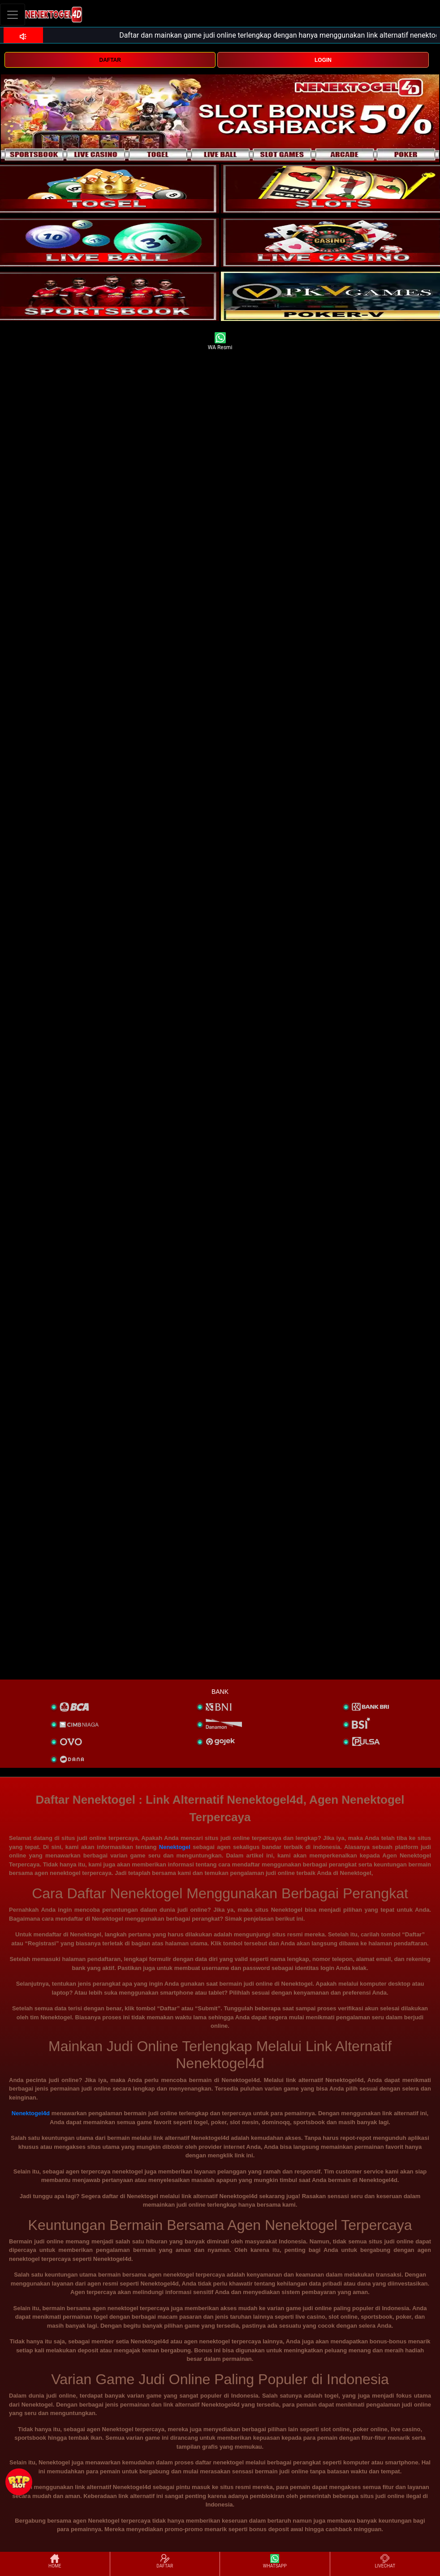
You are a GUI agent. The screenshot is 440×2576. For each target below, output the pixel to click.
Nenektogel (174, 1847)
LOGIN (323, 60)
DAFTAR (110, 60)
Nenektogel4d (31, 2113)
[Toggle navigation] (12, 15)
